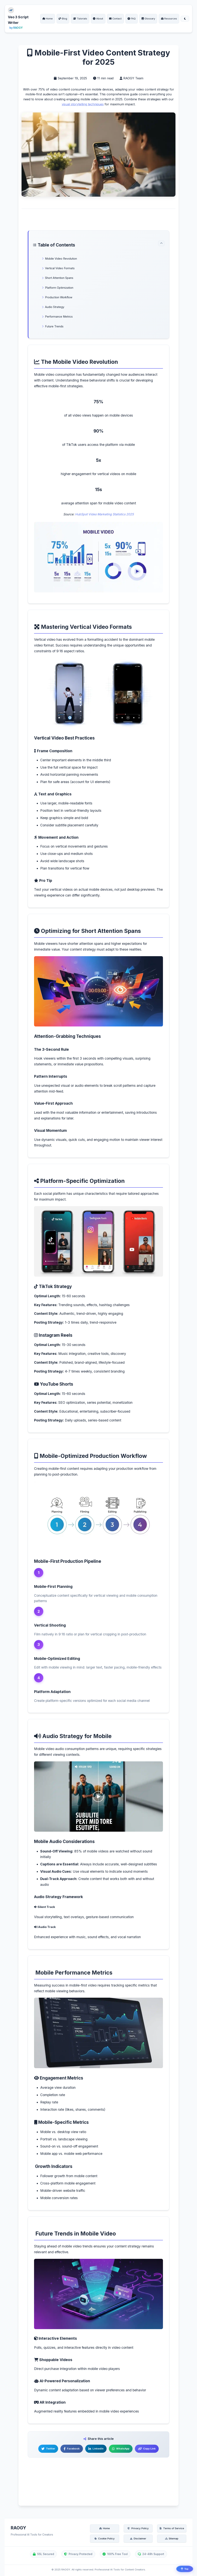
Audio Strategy (53, 310)
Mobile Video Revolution (60, 259)
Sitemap (172, 2537)
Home (104, 2525)
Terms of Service (172, 2525)
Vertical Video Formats (58, 269)
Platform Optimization (58, 289)
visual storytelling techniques (83, 104)
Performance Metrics (58, 320)
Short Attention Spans (58, 279)
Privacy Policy (138, 2525)
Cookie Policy (104, 2537)
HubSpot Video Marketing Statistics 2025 (104, 519)
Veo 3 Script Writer (18, 19)
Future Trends (52, 330)
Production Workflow (57, 300)
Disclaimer (138, 2537)
